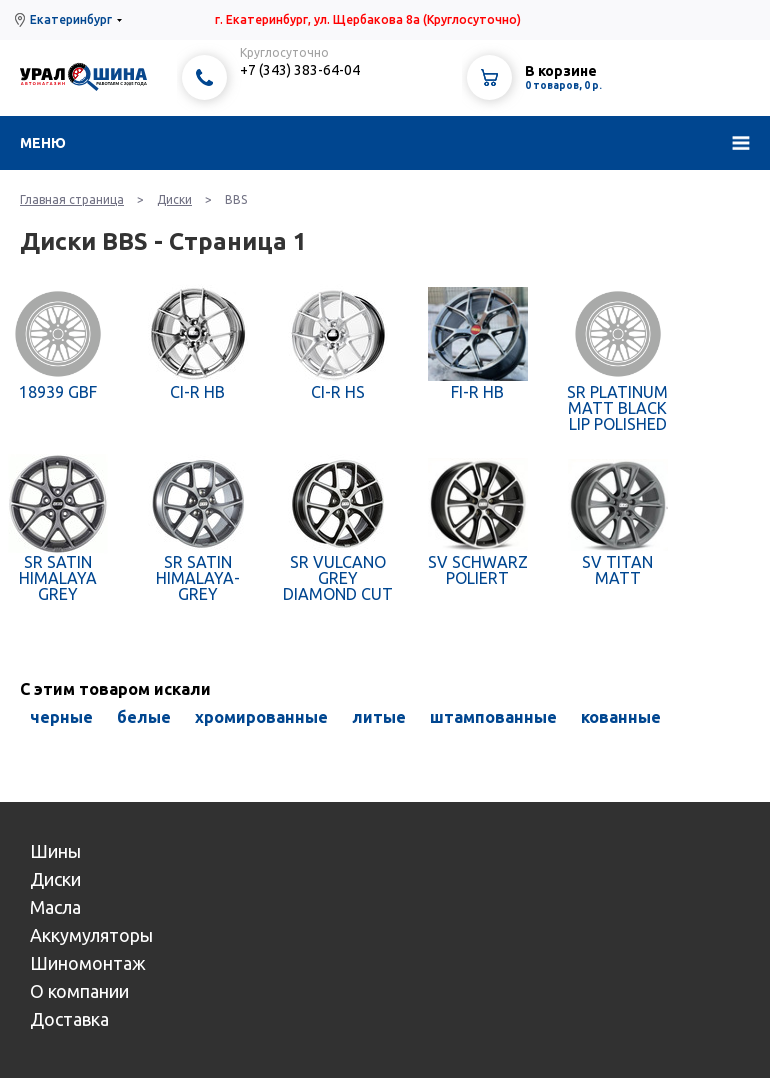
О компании (79, 991)
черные (61, 717)
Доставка (69, 1019)
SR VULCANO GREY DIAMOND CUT (338, 578)
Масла (55, 907)
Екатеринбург (71, 19)
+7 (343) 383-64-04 (300, 70)
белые (144, 717)
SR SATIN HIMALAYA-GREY (198, 578)
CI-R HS (338, 392)
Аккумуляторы (91, 935)
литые (379, 717)
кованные (621, 717)
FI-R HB (477, 392)
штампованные (493, 717)
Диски (174, 199)
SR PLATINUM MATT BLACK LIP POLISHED (617, 408)
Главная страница (72, 199)
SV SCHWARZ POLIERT (478, 570)
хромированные (261, 717)
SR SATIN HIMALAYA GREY (58, 578)
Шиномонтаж (88, 963)
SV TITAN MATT (617, 570)
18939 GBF (58, 392)
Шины (55, 851)
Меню (43, 143)
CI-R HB (197, 392)
